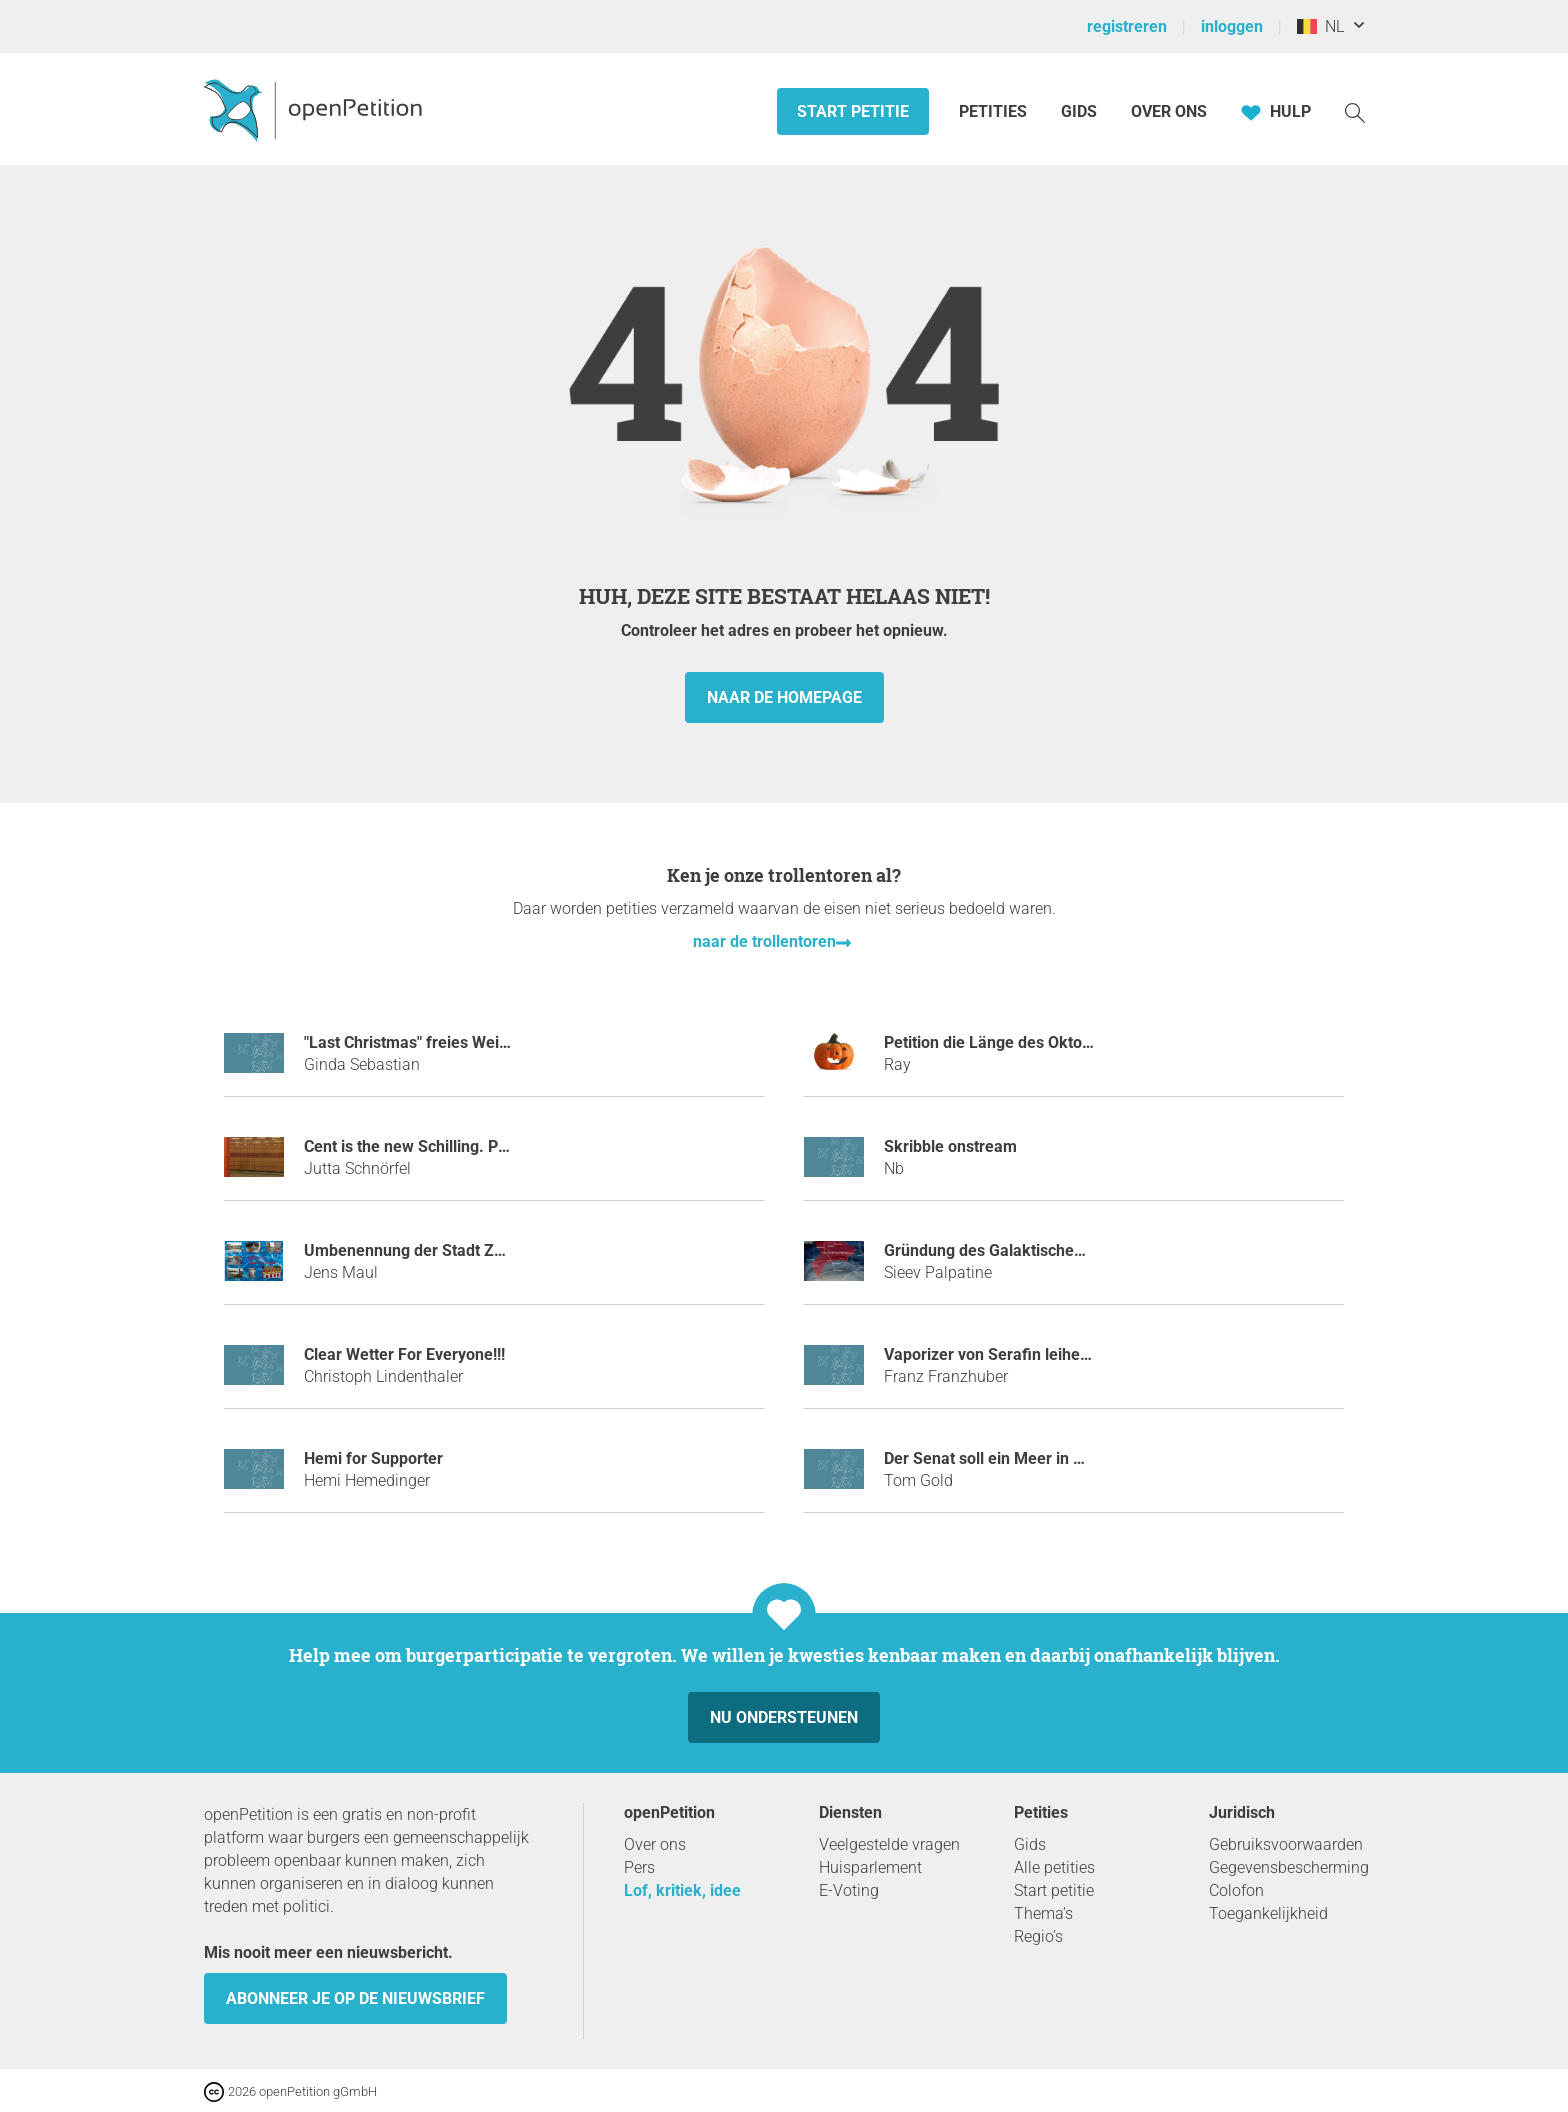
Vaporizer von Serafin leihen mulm (1009, 1354)
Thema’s (1043, 1913)
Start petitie (853, 111)
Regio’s (1038, 1936)
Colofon (1236, 1890)
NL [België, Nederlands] (1320, 26)
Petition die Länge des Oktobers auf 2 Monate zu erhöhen (1091, 1042)
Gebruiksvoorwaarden (1286, 1844)
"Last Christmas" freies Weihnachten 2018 (455, 1042)
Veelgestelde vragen (889, 1844)
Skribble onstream (950, 1146)
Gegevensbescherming (1289, 1867)
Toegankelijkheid (1268, 1913)
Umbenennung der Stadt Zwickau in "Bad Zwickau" (486, 1250)
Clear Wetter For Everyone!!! (404, 1354)
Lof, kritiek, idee (682, 1890)
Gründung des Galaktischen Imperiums (1024, 1250)
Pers (639, 1867)
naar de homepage (784, 697)
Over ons (1169, 111)
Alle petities (1054, 1867)
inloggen (1232, 26)
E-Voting (849, 1890)
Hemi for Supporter (373, 1458)
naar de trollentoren (764, 941)
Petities (995, 111)
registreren (1127, 26)
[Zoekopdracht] (1355, 111)
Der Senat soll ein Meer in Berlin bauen (1024, 1458)
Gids (1079, 111)
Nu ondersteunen (784, 1717)
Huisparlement (870, 1867)
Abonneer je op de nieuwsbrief (355, 1998)
